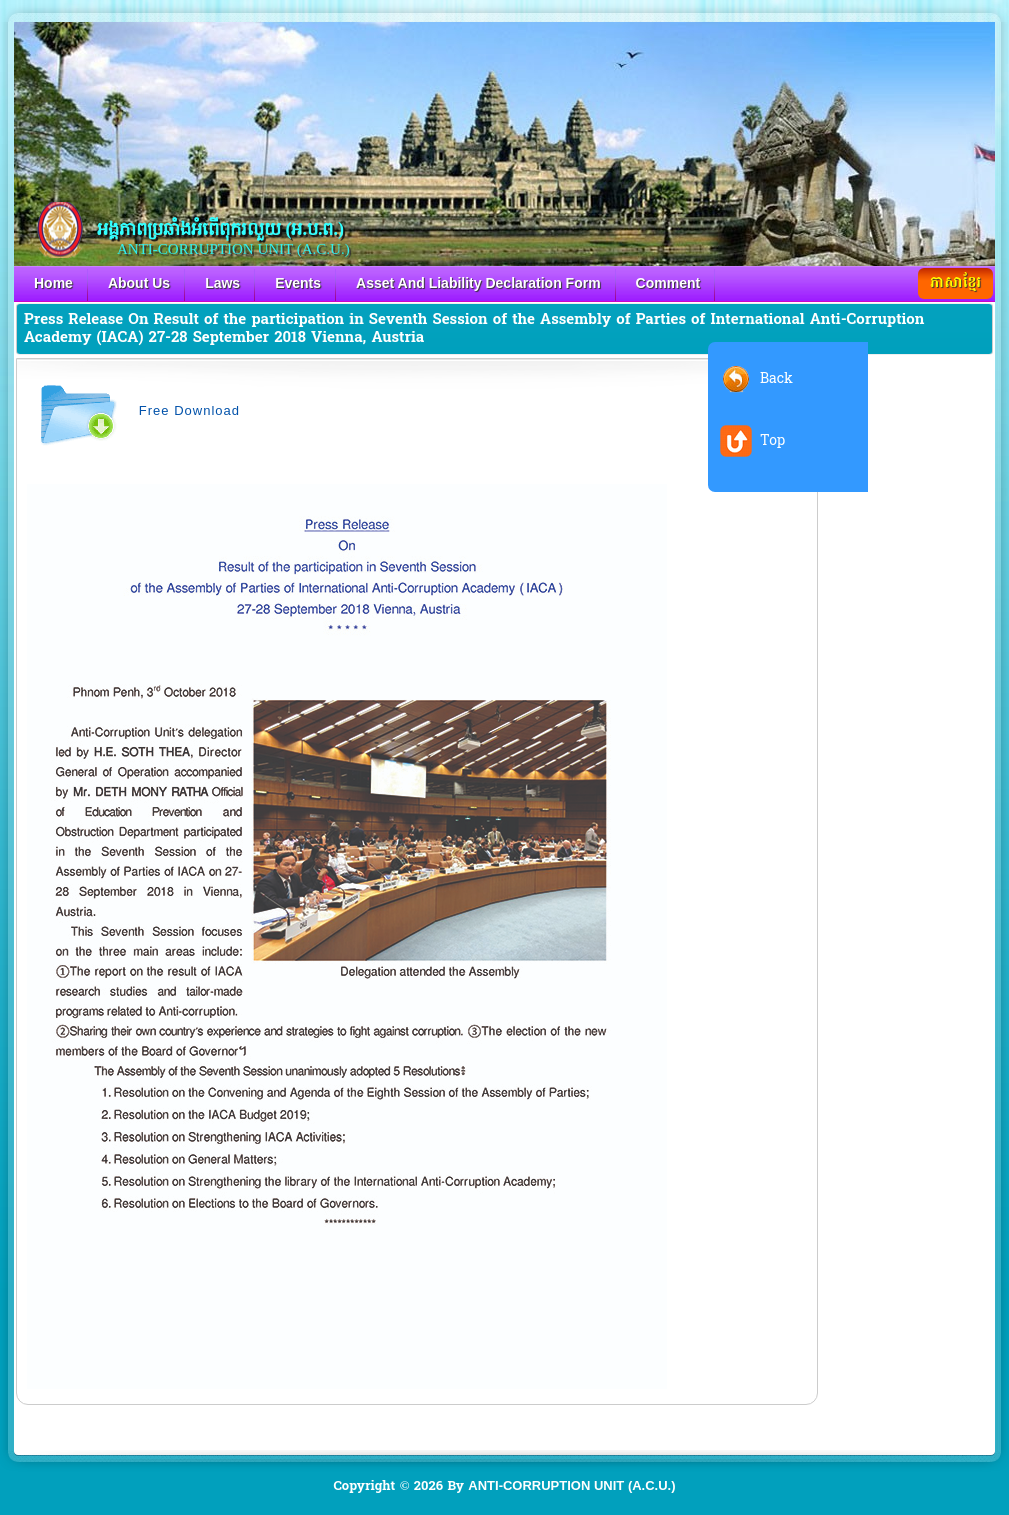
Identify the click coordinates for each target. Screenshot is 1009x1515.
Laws (222, 283)
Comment (668, 283)
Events (298, 283)
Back (776, 378)
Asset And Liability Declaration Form (478, 283)
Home (53, 283)
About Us (139, 283)
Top (772, 440)
